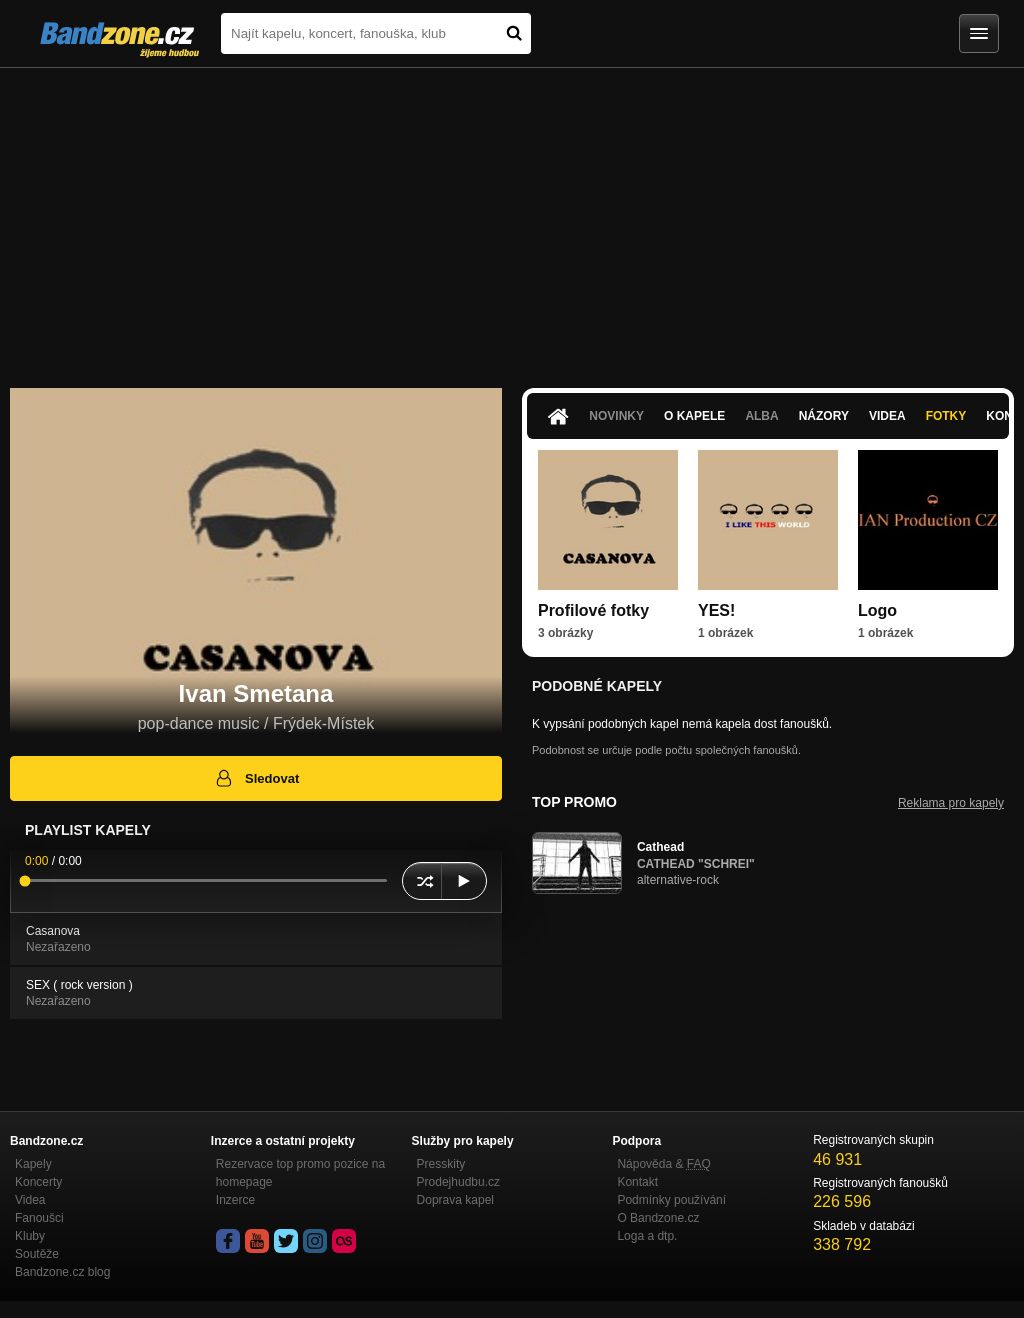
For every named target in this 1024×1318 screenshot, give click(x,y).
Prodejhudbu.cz (458, 1182)
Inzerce (235, 1200)
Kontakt (637, 1182)
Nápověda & (663, 1164)
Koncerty (38, 1182)
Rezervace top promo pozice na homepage (300, 1173)
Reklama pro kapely (951, 803)
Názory (824, 416)
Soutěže (37, 1254)
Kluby (30, 1236)
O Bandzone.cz (658, 1218)
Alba (761, 416)
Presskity (441, 1164)
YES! (716, 610)
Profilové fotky (593, 610)
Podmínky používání (671, 1200)
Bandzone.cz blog (62, 1272)
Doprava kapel (455, 1200)
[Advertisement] (512, 218)
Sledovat (256, 778)
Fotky (946, 416)
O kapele (694, 416)
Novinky (616, 416)
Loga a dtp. (647, 1236)
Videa (887, 416)
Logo (877, 610)
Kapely (33, 1164)
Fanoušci (39, 1218)
